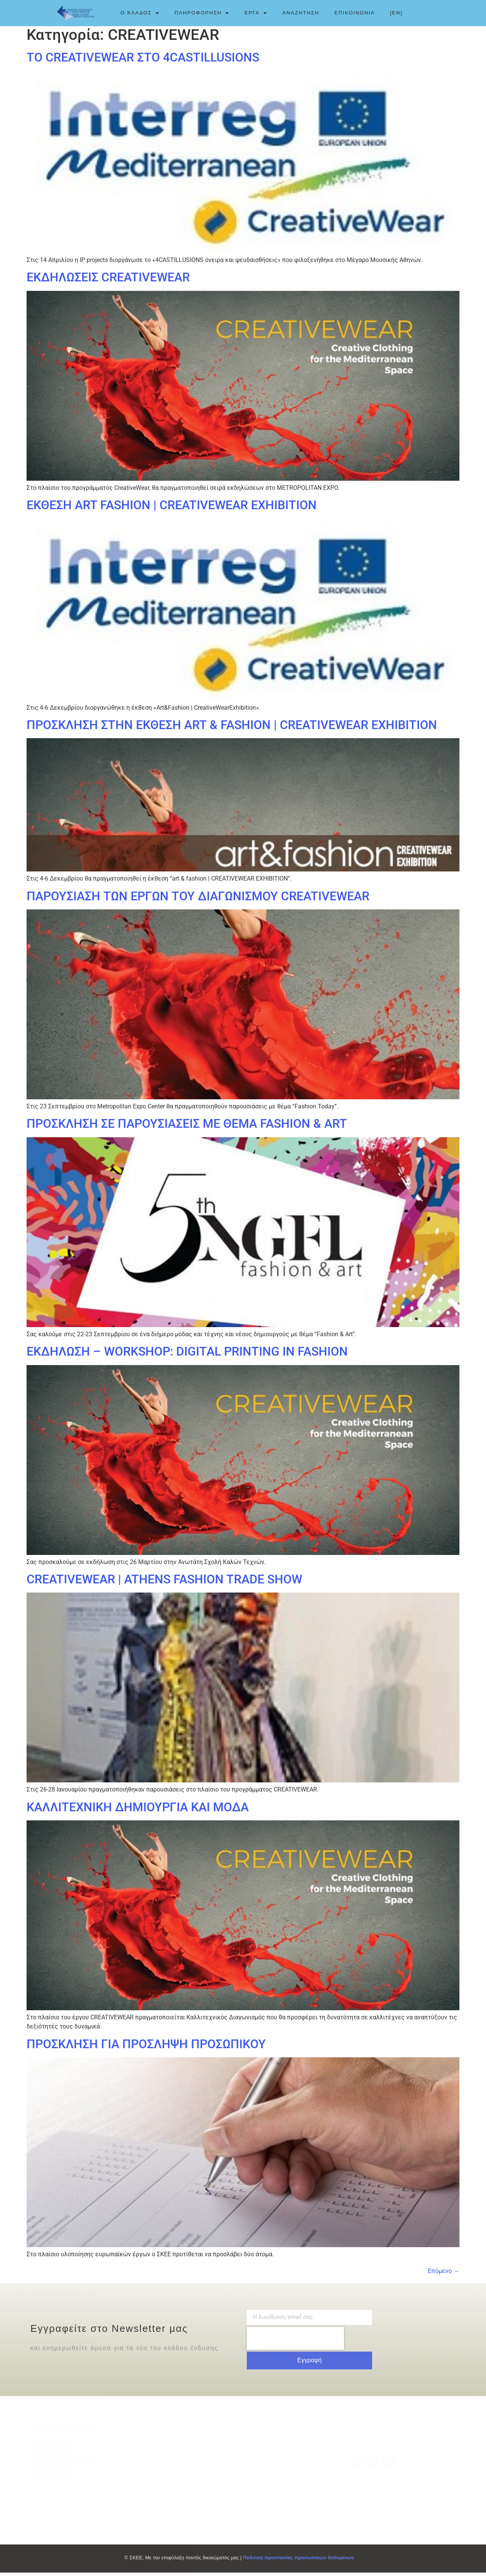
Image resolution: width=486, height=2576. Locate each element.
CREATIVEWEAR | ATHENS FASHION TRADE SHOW (164, 1582)
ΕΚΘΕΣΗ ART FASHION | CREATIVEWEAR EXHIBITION (172, 508)
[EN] (396, 13)
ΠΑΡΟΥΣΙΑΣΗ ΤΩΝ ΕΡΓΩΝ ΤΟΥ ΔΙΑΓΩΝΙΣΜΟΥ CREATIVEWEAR (198, 899)
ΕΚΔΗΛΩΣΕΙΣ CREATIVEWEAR (108, 280)
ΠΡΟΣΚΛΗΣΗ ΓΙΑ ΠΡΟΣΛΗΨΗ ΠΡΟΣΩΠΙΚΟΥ (146, 2047)
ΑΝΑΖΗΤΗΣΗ (300, 13)
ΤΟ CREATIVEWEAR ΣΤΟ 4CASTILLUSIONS (143, 61)
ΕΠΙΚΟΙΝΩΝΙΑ (355, 13)
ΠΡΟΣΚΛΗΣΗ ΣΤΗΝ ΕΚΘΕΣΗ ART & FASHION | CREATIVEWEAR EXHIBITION (232, 728)
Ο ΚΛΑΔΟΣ (139, 13)
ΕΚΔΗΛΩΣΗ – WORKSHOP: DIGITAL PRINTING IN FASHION (187, 1355)
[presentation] (295, 2341)
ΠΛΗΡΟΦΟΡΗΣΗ (202, 13)
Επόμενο (443, 2274)
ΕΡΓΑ (256, 13)
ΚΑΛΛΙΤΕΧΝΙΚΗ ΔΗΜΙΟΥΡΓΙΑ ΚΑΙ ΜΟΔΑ (138, 1810)
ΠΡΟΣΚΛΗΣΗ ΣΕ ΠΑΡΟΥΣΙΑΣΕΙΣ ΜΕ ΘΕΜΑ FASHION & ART (187, 1127)
